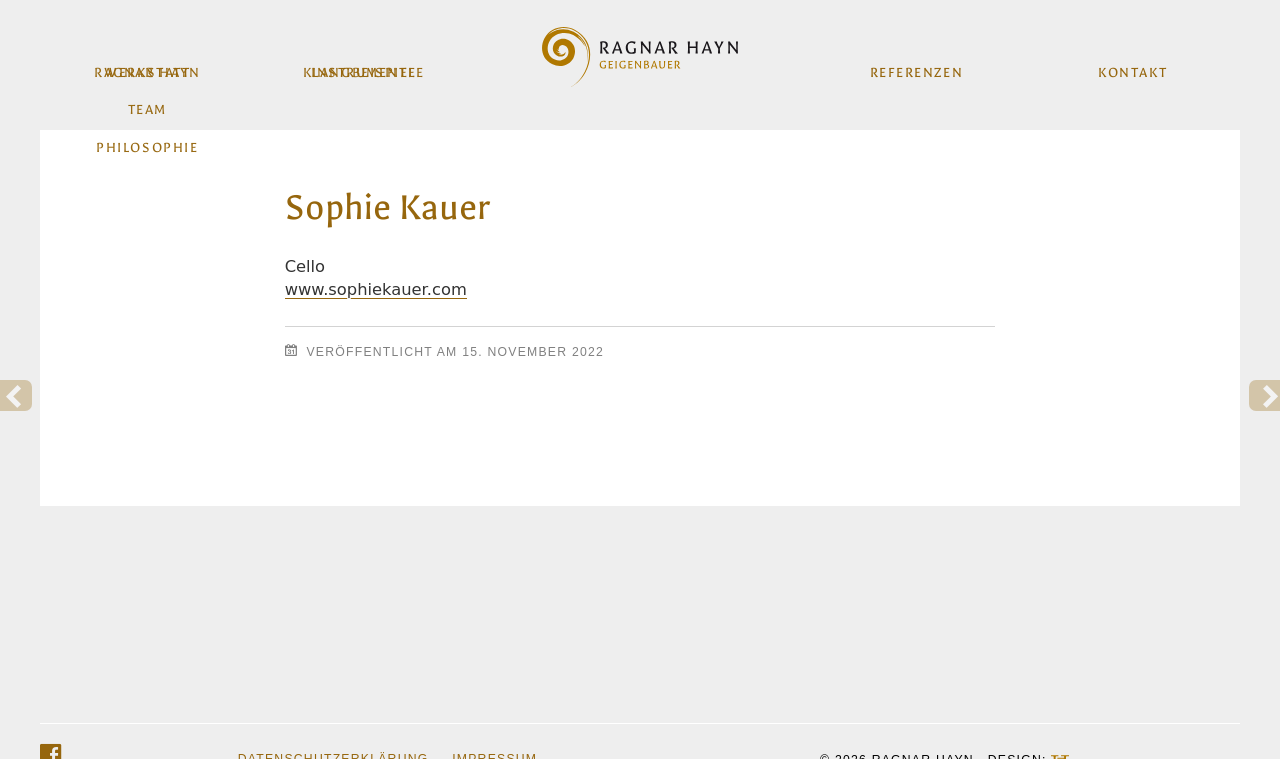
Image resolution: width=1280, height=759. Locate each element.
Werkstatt (149, 66)
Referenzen (915, 66)
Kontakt (1131, 66)
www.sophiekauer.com (376, 289)
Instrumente (365, 66)
